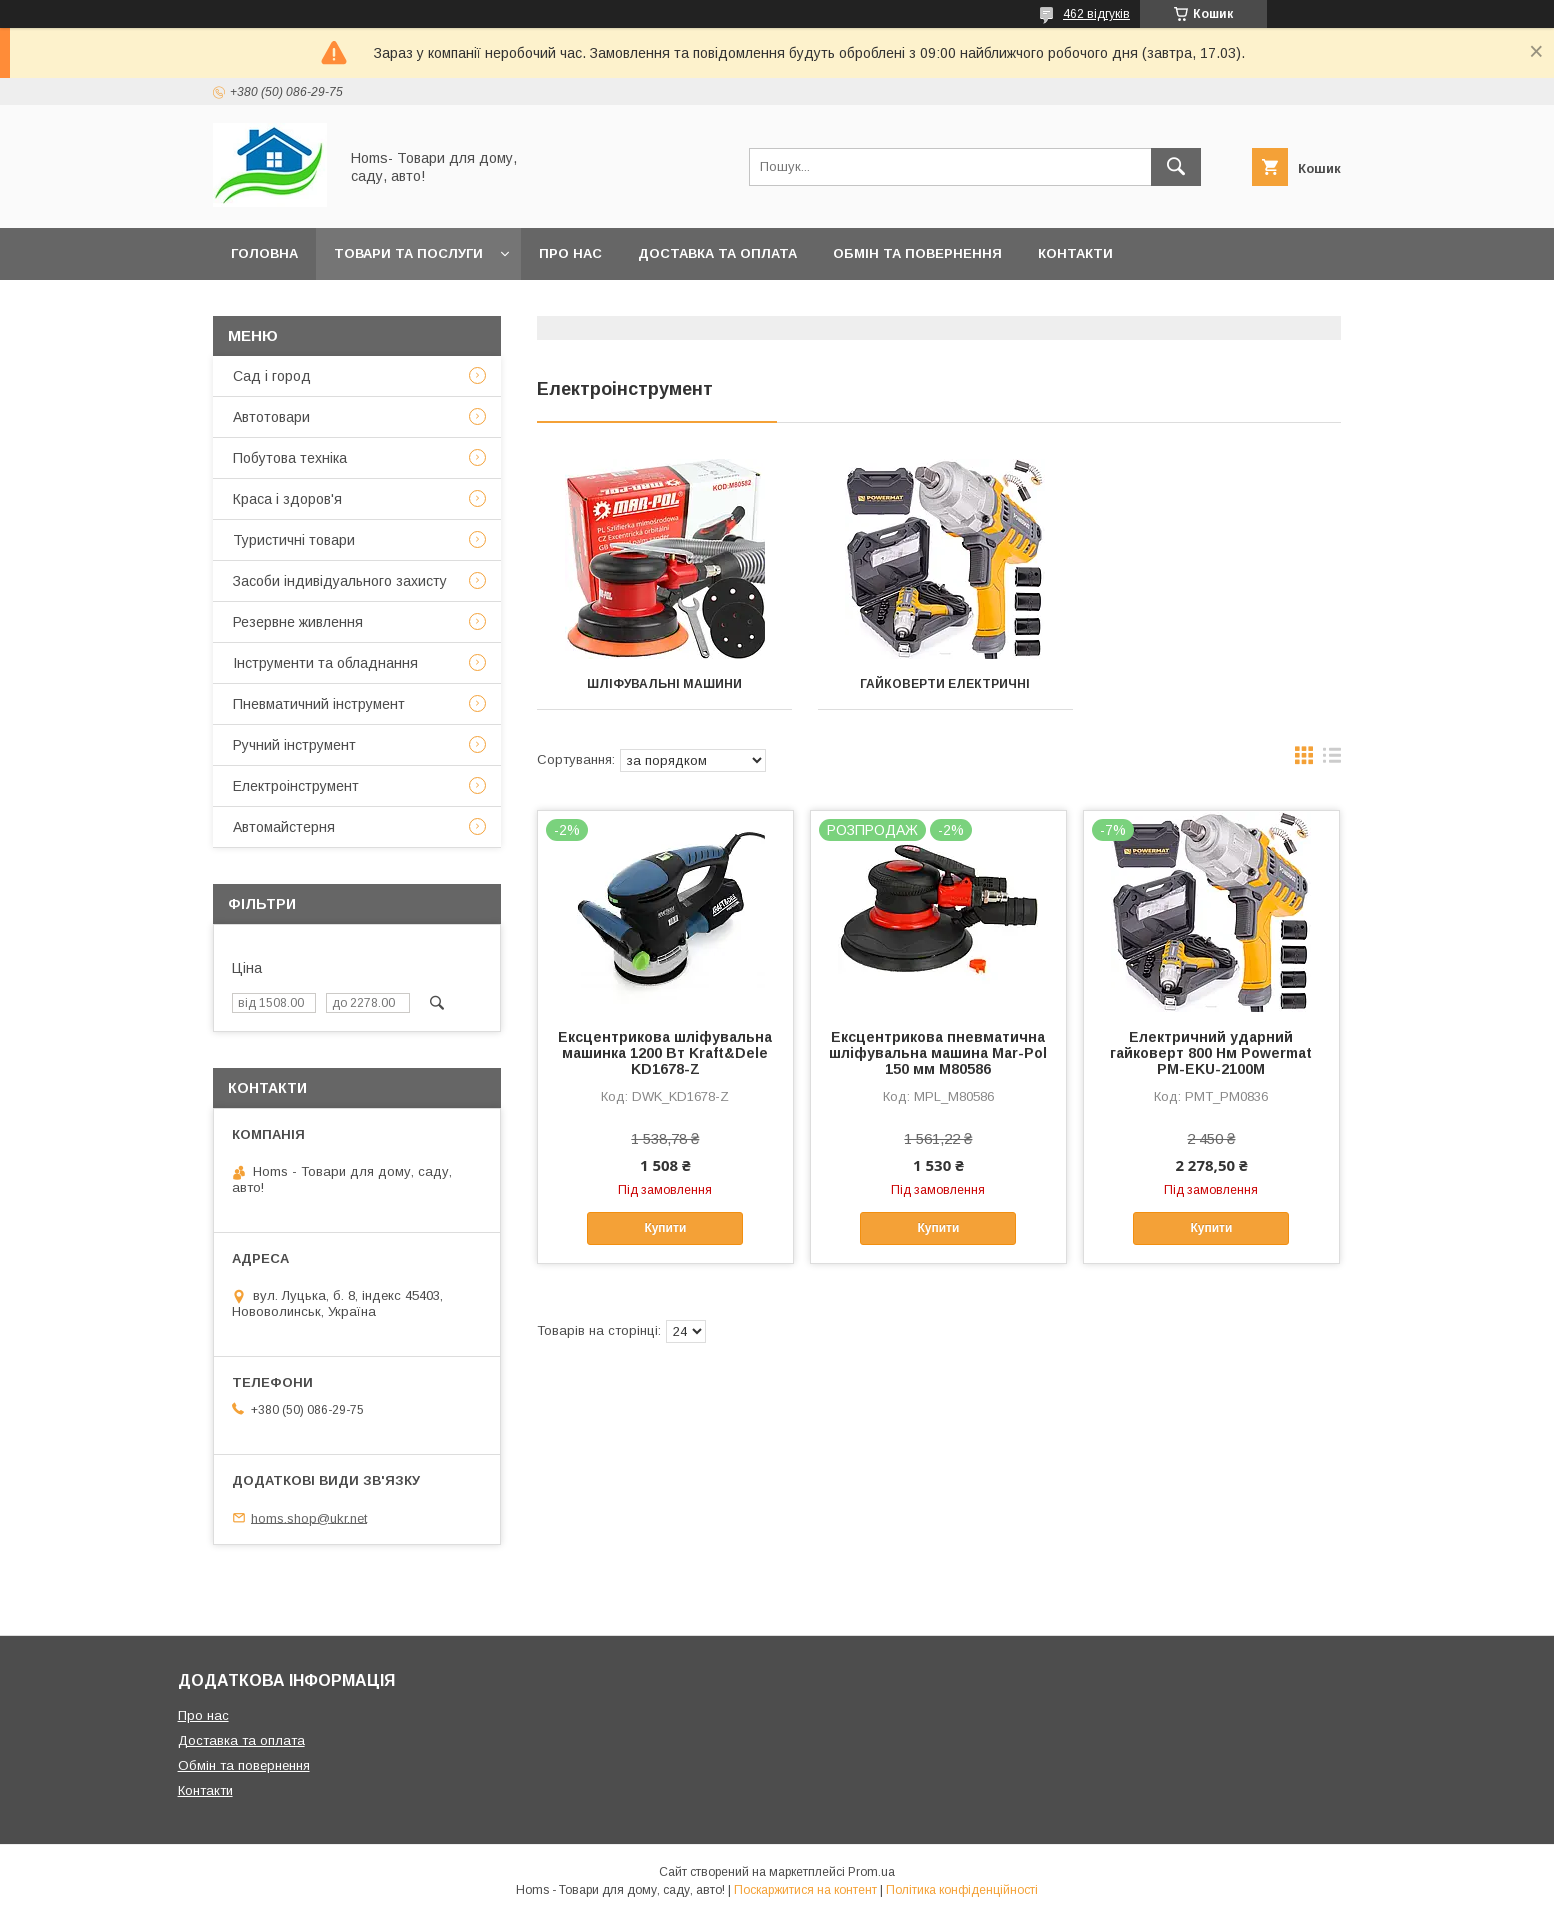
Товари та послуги (408, 253)
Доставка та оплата (717, 253)
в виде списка (1332, 760)
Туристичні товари (294, 540)
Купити (665, 1228)
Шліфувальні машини (662, 684)
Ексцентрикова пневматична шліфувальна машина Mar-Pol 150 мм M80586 (938, 1053)
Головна (264, 253)
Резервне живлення (298, 622)
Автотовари (271, 417)
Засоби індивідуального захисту (340, 581)
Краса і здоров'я (287, 499)
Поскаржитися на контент (805, 1890)
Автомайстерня (284, 827)
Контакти (1075, 253)
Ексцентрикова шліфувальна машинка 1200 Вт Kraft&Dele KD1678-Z (665, 1053)
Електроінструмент (296, 786)
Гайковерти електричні (939, 684)
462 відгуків (1096, 14)
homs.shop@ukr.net (309, 1517)
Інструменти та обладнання (325, 663)
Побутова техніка (290, 458)
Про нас (570, 253)
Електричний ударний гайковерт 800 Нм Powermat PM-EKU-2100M (1211, 1053)
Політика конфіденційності (962, 1890)
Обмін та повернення (917, 253)
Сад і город (272, 376)
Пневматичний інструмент (319, 704)
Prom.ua (871, 1872)
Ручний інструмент (294, 745)
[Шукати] (1176, 167)
